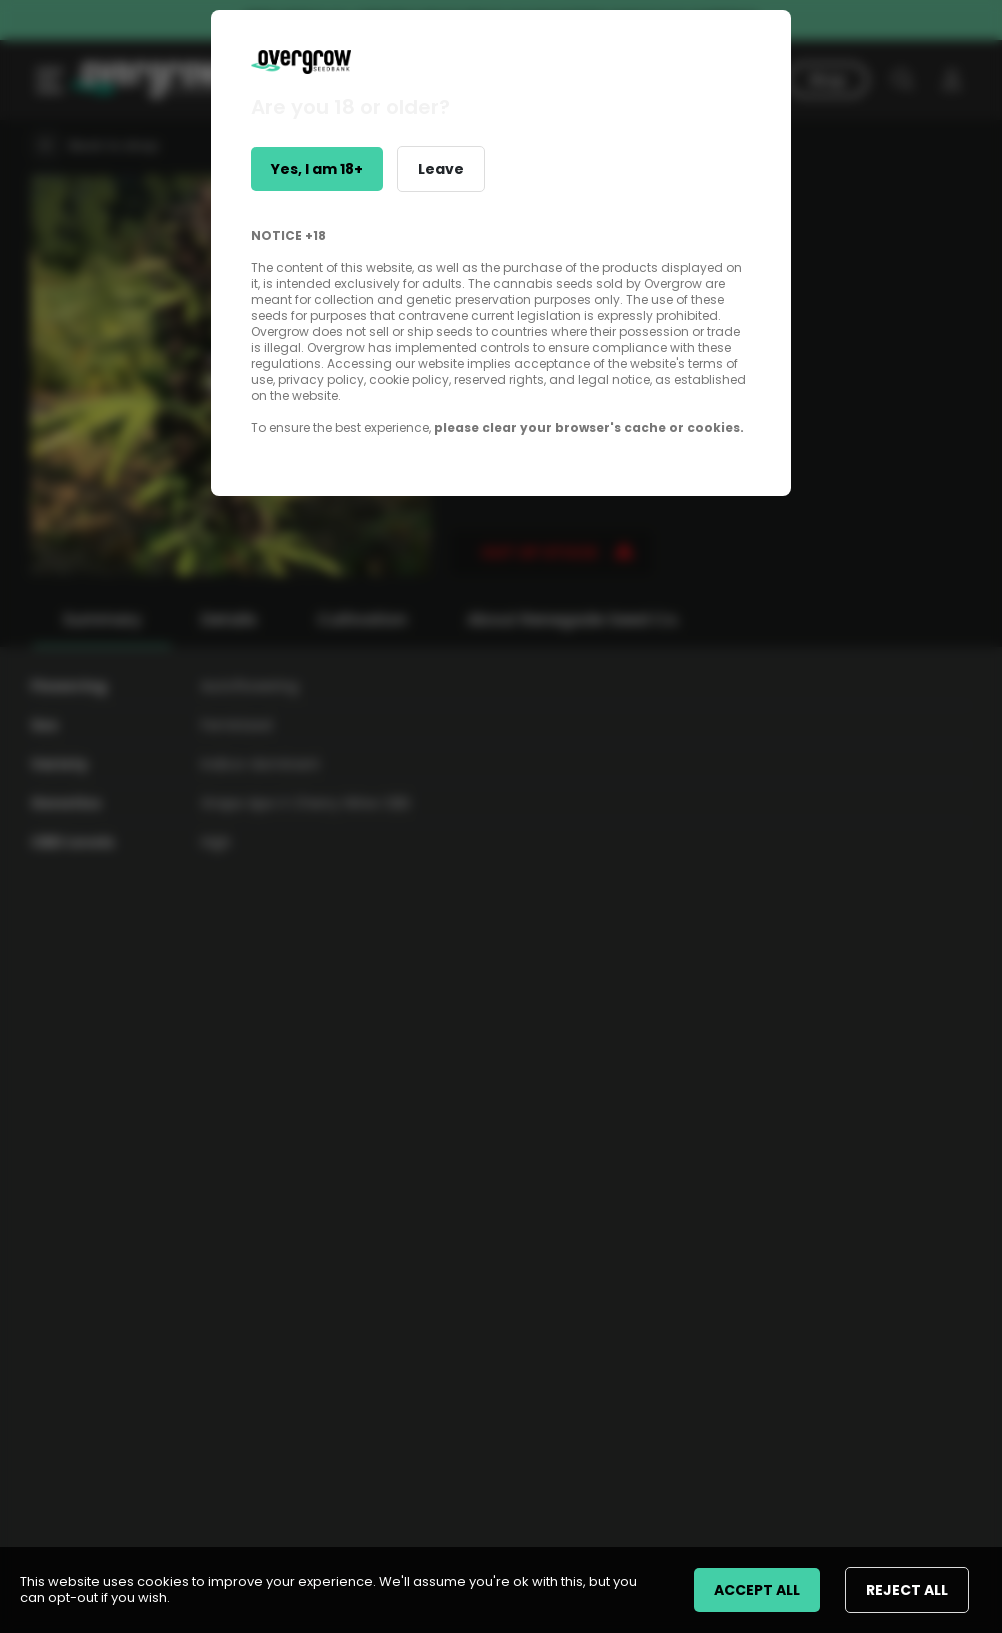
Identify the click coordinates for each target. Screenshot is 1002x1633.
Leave (441, 169)
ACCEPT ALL (757, 1590)
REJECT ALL (907, 1590)
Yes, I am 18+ (317, 169)
